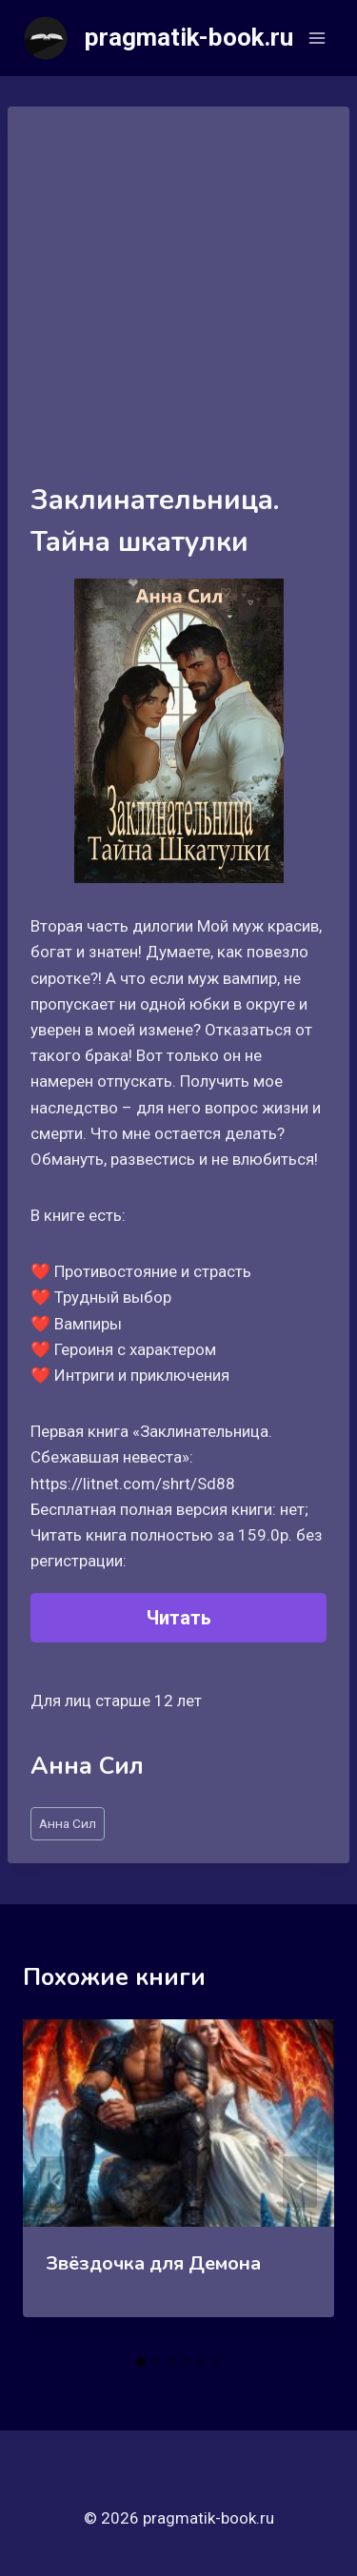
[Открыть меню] (316, 37)
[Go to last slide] (57, 2182)
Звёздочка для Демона (153, 2263)
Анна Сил (67, 1823)
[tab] (141, 2362)
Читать (179, 1617)
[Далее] (300, 2182)
